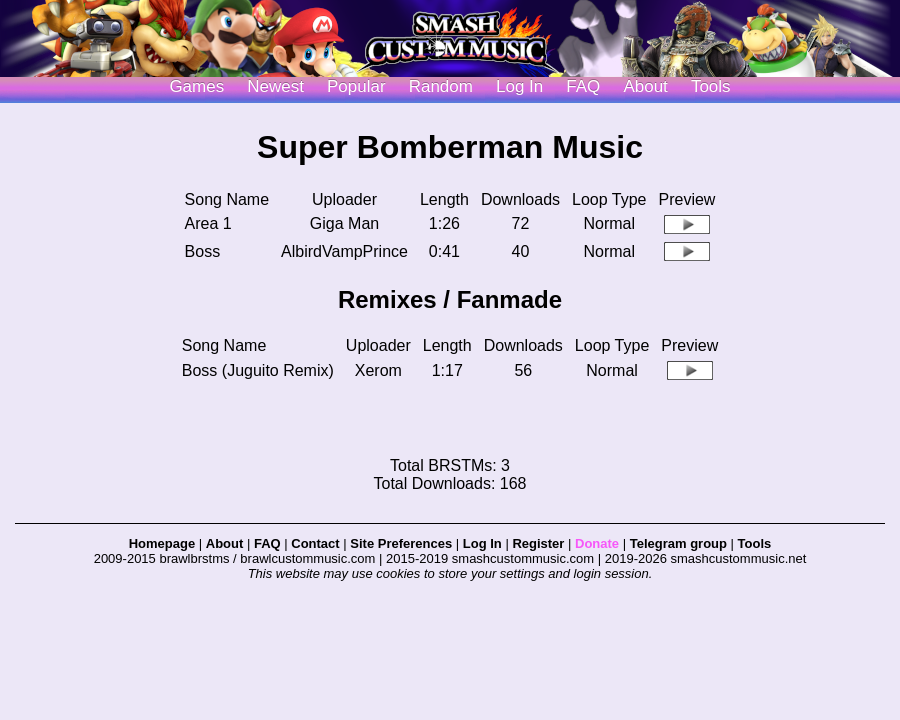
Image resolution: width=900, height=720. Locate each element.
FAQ (583, 86)
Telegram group (678, 543)
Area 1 (208, 223)
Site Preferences (401, 543)
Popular (356, 86)
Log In (482, 543)
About (645, 86)
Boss (203, 251)
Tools (711, 86)
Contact (315, 543)
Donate (597, 543)
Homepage (162, 543)
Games (196, 86)
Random (441, 86)
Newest (275, 86)
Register (538, 543)
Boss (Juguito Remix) (258, 370)
